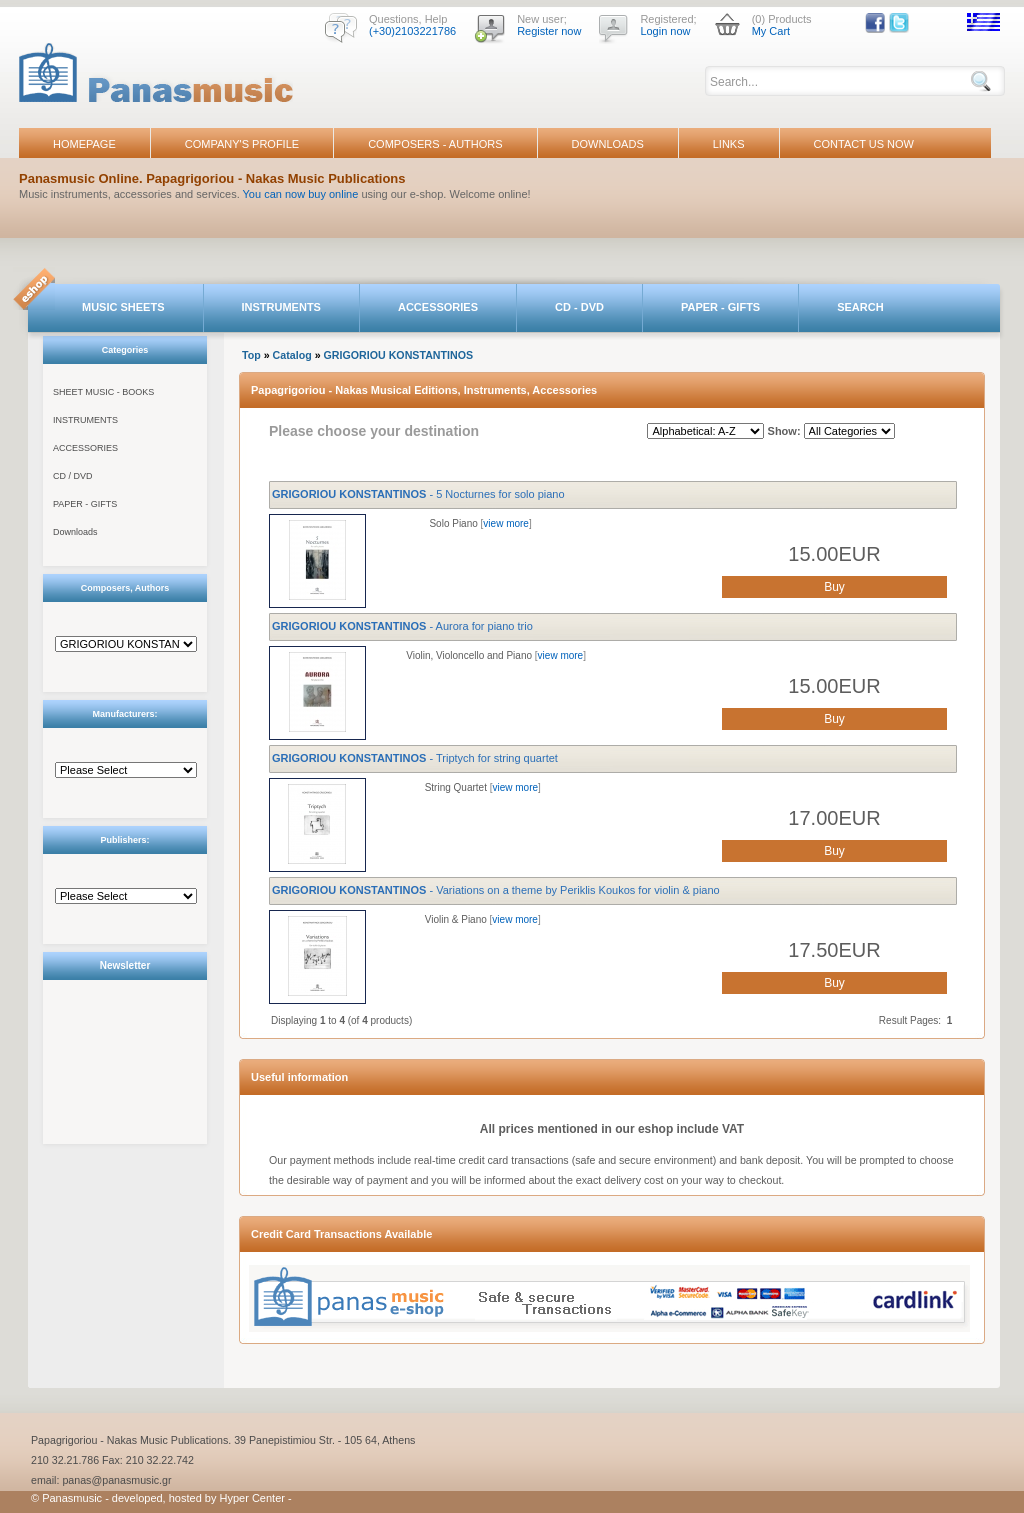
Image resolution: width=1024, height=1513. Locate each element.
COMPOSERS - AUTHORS (435, 144)
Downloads (75, 532)
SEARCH (860, 307)
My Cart (771, 31)
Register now (549, 31)
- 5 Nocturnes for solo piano (418, 494)
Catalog (292, 355)
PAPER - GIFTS (720, 307)
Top (251, 355)
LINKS (729, 144)
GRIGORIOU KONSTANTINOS (399, 355)
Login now (665, 31)
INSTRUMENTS (281, 307)
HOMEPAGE (84, 144)
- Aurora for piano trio (402, 626)
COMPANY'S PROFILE (242, 144)
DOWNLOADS (608, 144)
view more (506, 523)
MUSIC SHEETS (123, 307)
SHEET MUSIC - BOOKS (103, 392)
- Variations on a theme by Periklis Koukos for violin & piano (496, 890)
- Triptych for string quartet (415, 758)
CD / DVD (73, 476)
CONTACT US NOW (864, 144)
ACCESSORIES (438, 307)
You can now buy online (301, 194)
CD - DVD (579, 307)
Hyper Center (252, 1498)
